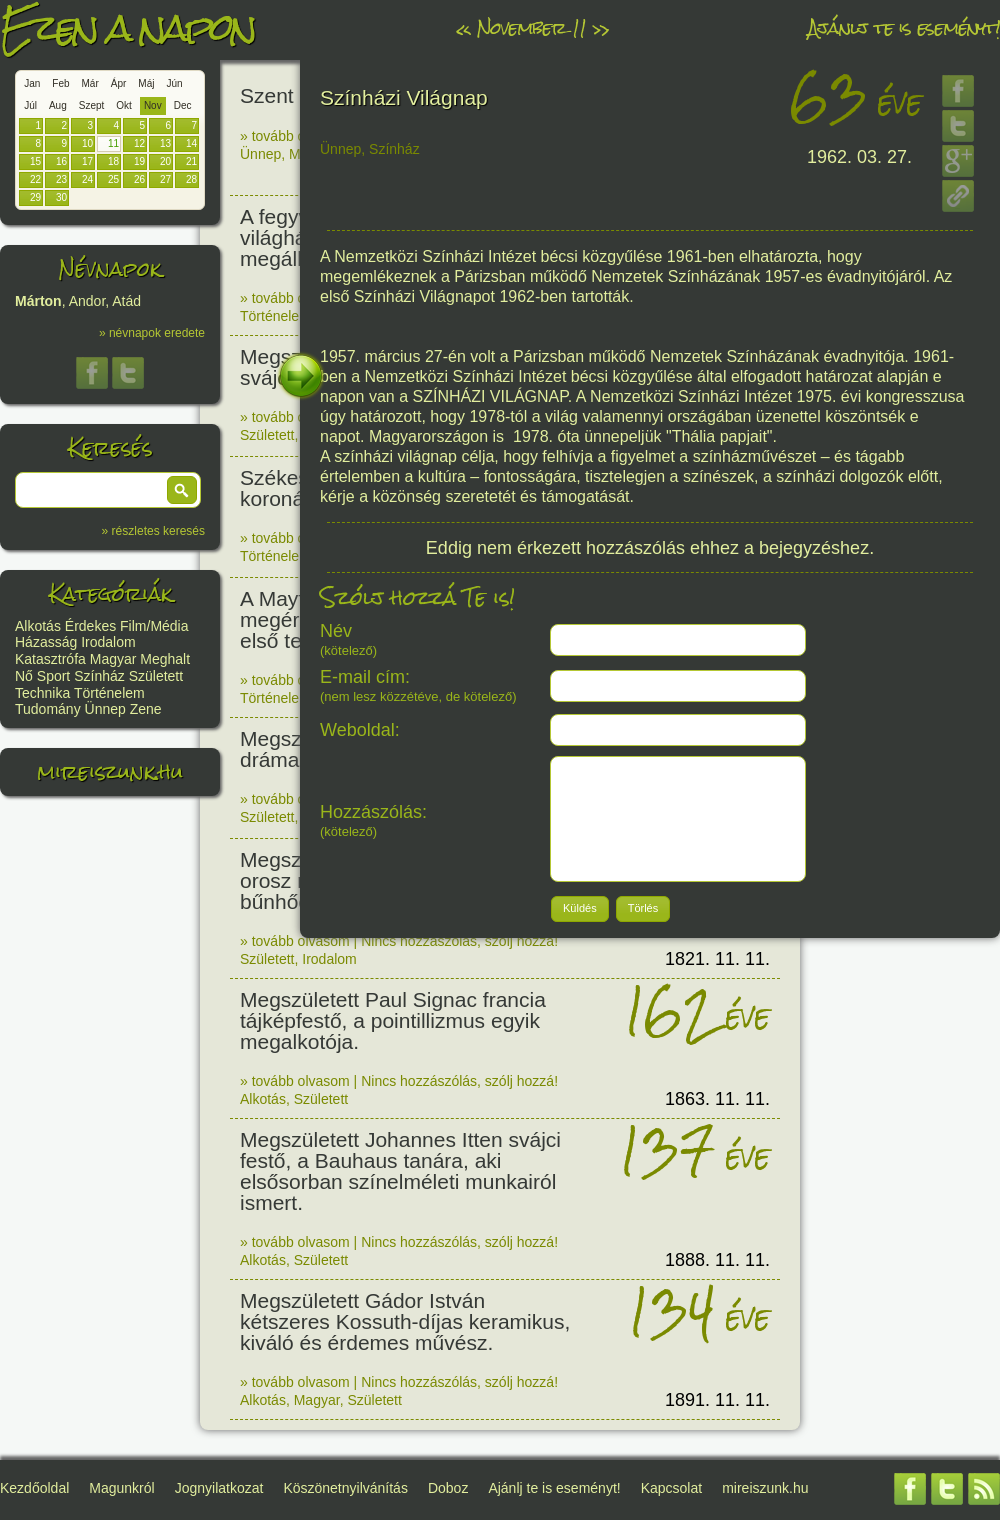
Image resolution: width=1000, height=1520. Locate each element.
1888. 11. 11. (717, 1260)
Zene (146, 709)
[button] (182, 490)
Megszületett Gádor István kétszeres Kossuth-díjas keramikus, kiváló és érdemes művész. (405, 1321)
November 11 (531, 27)
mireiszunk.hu (110, 771)
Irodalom (108, 642)
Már (90, 83)
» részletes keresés (153, 531)
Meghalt (165, 659)
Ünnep (105, 709)
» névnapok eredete (152, 333)
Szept (92, 105)
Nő (24, 676)
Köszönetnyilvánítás (345, 1488)
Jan (32, 83)
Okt (124, 105)
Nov (153, 105)
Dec (183, 105)
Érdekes (90, 626)
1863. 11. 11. (717, 1099)
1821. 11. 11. (717, 959)
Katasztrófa (50, 659)
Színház (99, 676)
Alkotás (38, 626)
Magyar (113, 659)
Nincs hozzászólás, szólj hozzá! (459, 941)
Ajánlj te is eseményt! (904, 27)
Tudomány (48, 709)
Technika (42, 693)
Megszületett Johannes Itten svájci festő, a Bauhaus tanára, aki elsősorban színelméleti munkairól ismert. (400, 1171)
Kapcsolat (671, 1488)
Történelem (109, 693)
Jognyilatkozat (219, 1488)
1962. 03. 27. (859, 157)
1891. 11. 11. (717, 1400)
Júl (30, 105)
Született (156, 676)
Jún (174, 83)
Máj (146, 83)
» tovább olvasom (295, 136)
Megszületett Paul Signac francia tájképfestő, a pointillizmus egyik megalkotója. (393, 1020)
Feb (60, 83)
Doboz (448, 1488)
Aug (58, 105)
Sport (53, 676)
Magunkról (121, 1488)
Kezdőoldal (34, 1488)
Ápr (119, 83)
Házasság (46, 642)
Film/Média (154, 626)
